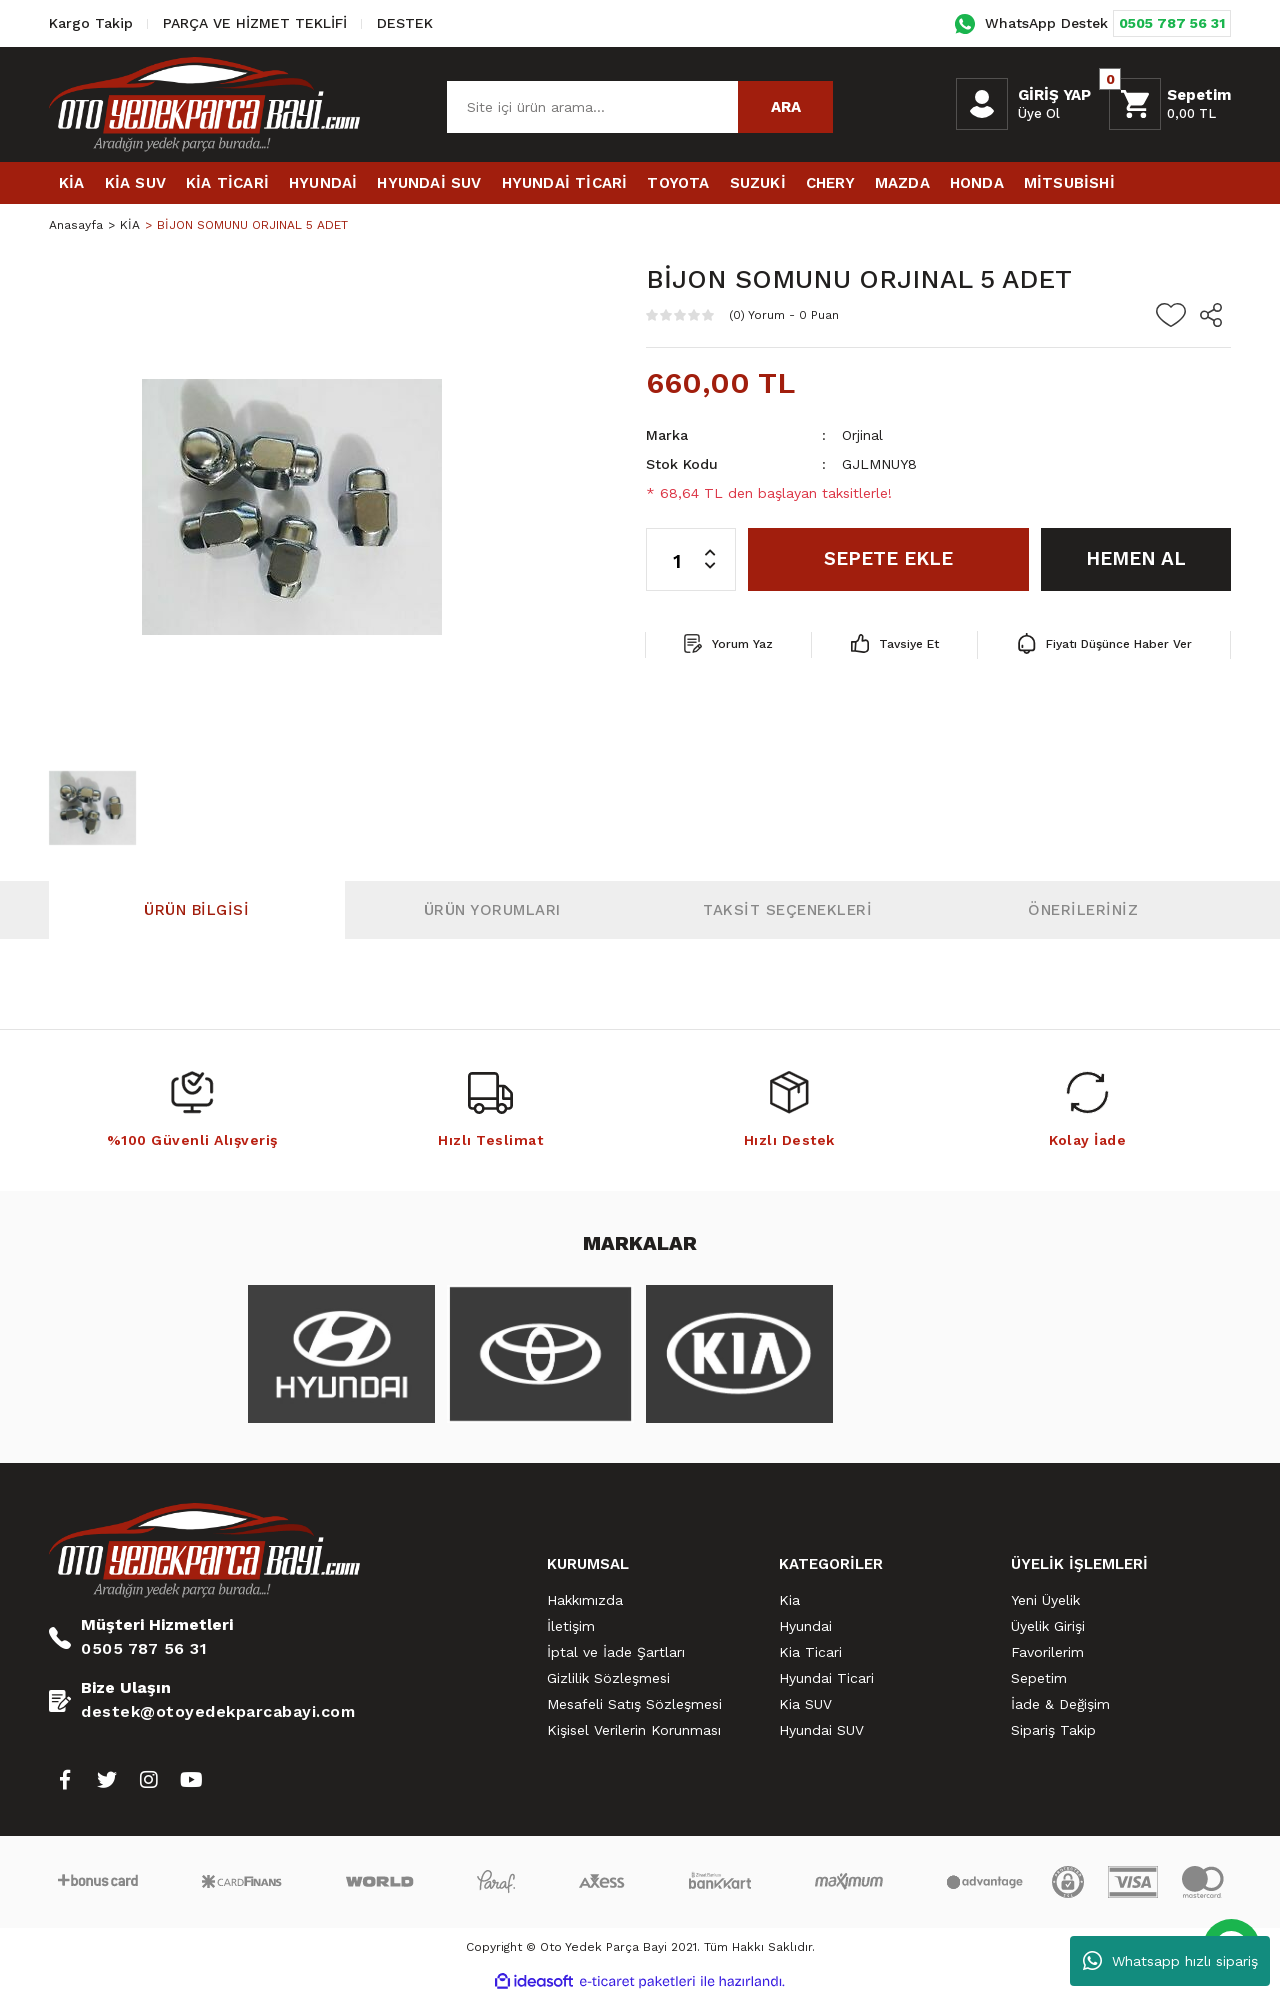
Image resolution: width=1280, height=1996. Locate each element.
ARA (786, 107)
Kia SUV (805, 1704)
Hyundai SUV (821, 1730)
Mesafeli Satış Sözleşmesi (634, 1704)
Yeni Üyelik (1045, 1600)
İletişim (571, 1626)
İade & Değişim (1060, 1704)
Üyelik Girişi (1048, 1626)
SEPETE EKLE (888, 558)
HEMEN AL (1136, 558)
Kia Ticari (810, 1652)
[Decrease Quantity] (720, 575)
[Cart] (1170, 104)
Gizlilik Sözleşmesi (608, 1678)
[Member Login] (982, 104)
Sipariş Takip (1053, 1730)
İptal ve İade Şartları (616, 1652)
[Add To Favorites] (1171, 315)
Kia (789, 1600)
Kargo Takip (91, 23)
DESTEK (405, 23)
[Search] (640, 107)
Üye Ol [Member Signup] (1039, 113)
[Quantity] (691, 559)
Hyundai (805, 1626)
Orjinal (862, 435)
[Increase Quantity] (720, 544)
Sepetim (1039, 1678)
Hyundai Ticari (826, 1678)
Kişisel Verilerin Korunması (634, 1730)
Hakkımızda (585, 1600)
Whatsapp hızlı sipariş (1170, 1961)
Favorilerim (1047, 1652)
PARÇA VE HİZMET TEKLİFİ (255, 23)
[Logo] (204, 104)
